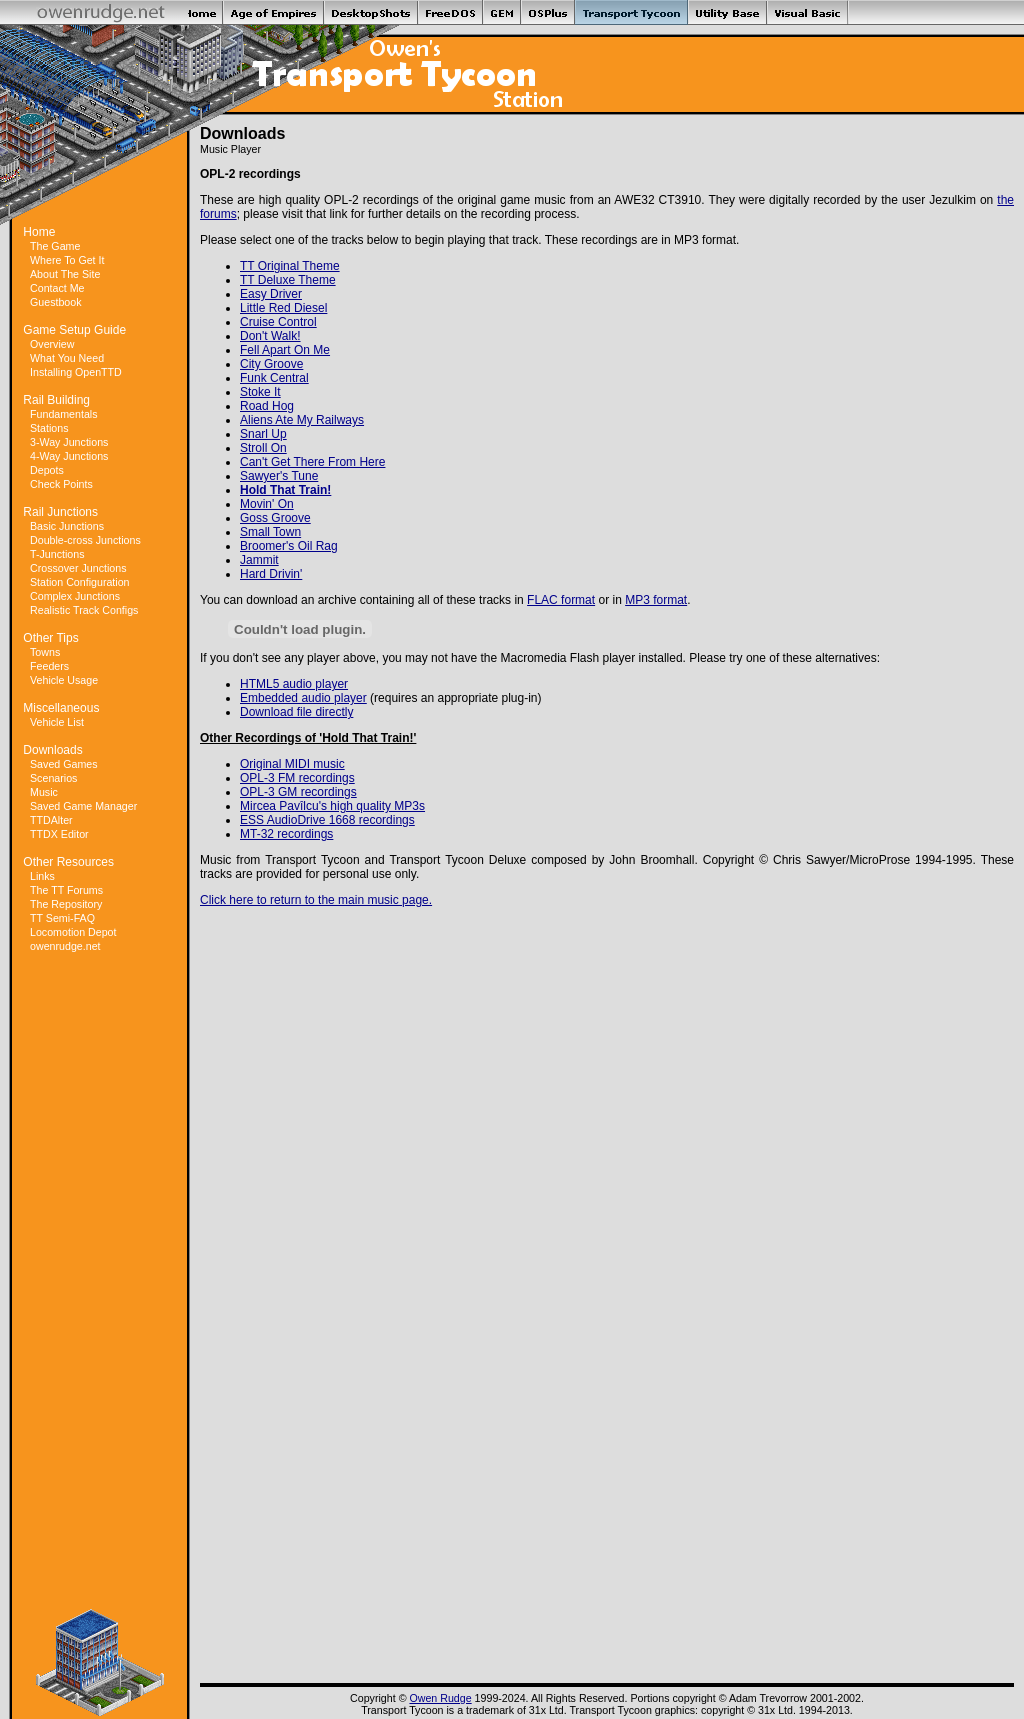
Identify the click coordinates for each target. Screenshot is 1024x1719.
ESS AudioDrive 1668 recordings (327, 820)
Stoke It (260, 392)
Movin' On (267, 504)
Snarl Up (263, 434)
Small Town (270, 532)
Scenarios (53, 778)
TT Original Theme (290, 266)
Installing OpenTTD (76, 372)
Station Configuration (80, 582)
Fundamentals (64, 414)
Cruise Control (278, 322)
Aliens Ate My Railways (302, 420)
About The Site (65, 274)
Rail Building (56, 400)
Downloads (52, 750)
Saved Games (64, 764)
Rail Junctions (60, 512)
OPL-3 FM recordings (297, 778)
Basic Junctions (67, 526)
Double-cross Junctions (85, 540)
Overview (52, 344)
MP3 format (656, 600)
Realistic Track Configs (84, 610)
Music (44, 792)
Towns (45, 652)
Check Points (61, 484)
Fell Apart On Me (285, 350)
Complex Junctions (75, 596)
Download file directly (296, 712)
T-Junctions (57, 554)
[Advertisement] (100, 1281)
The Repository (66, 904)
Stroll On (263, 448)
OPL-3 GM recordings (298, 792)
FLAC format (561, 600)
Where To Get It (67, 260)
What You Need (67, 358)
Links (42, 876)
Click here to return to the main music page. (316, 900)
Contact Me (57, 288)
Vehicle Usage (64, 680)
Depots (47, 470)
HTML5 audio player (294, 684)
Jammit (259, 560)
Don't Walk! (270, 336)
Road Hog (267, 406)
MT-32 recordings (286, 834)
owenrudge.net (65, 946)
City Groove (271, 364)
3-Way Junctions (69, 442)
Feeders (49, 666)
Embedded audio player (303, 698)
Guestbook (56, 302)
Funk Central (274, 378)
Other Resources (68, 862)
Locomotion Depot (73, 932)
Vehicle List (57, 722)
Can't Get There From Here (312, 462)
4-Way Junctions (69, 456)
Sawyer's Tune (279, 476)
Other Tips (50, 638)
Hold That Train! (285, 490)
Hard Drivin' (271, 574)
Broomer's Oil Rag (289, 546)
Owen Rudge (440, 1698)
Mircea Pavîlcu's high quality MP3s (332, 806)
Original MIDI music (292, 764)
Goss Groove (275, 518)
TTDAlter (51, 820)
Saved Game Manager (83, 806)
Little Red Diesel (283, 308)
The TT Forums (66, 890)
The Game (55, 246)
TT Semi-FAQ (62, 918)
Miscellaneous (61, 708)
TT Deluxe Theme (288, 280)
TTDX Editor (59, 834)
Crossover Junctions (78, 568)
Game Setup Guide (74, 330)
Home (39, 232)
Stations (49, 428)
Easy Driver (271, 294)
